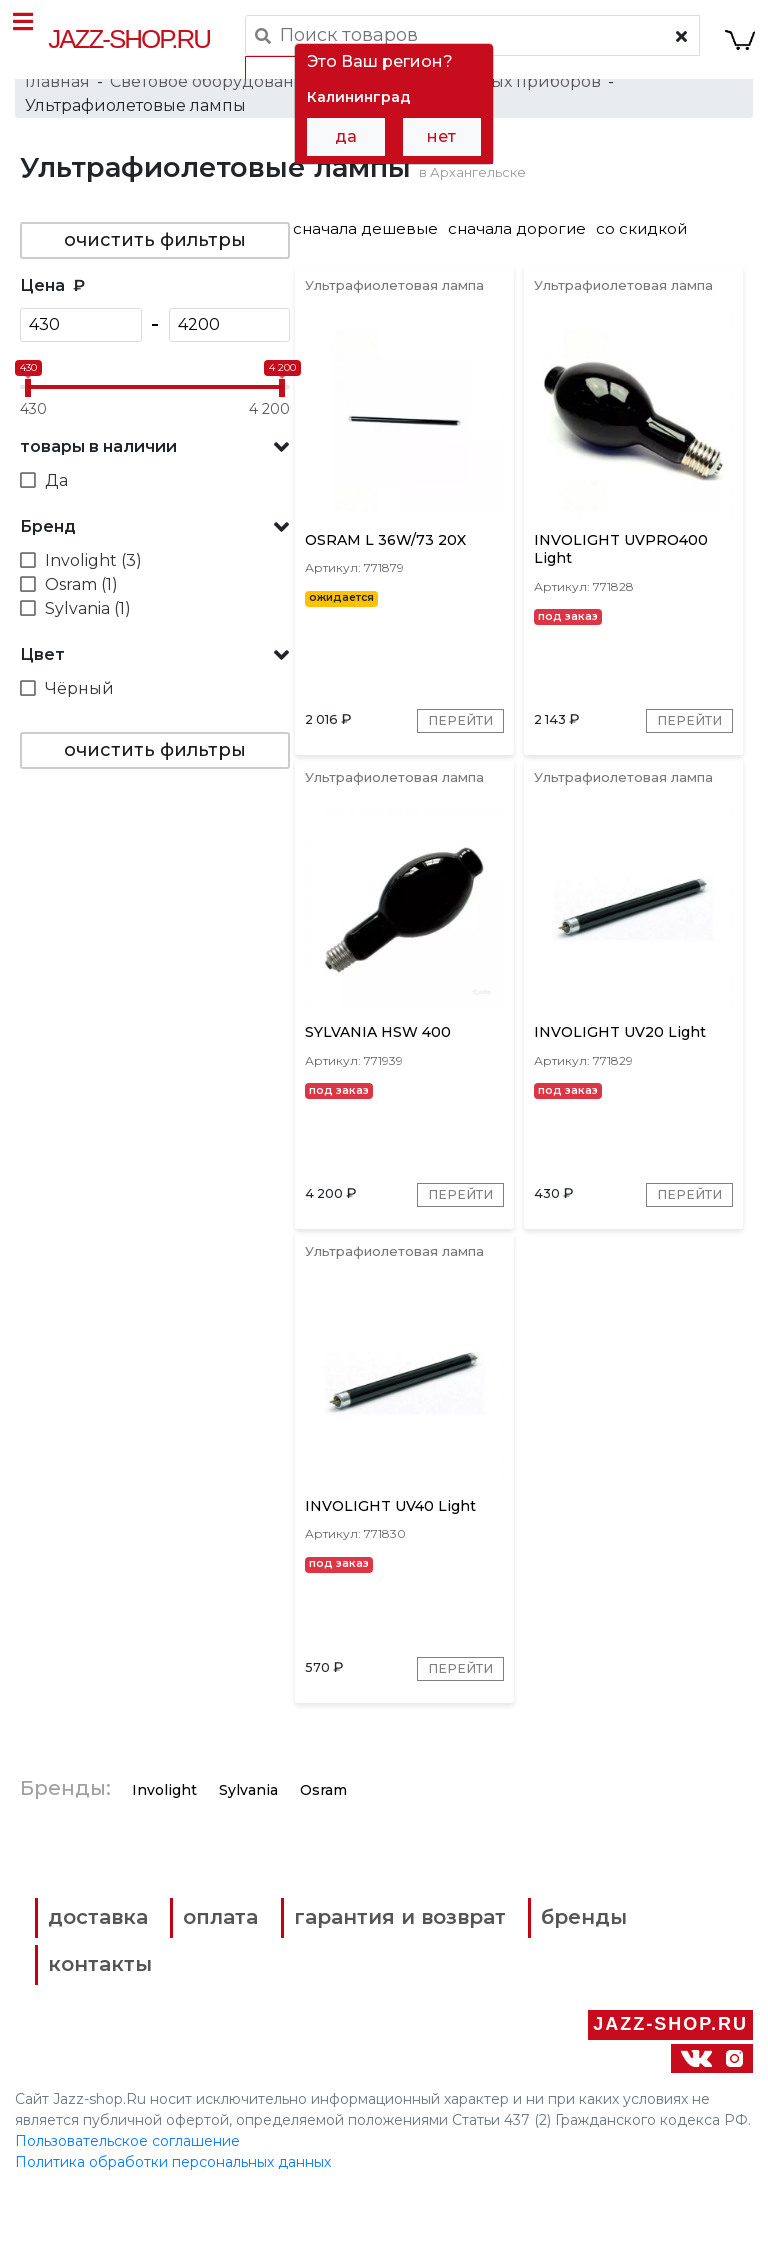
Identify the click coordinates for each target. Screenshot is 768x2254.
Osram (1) (81, 601)
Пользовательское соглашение (127, 2202)
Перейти (455, 756)
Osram (323, 1862)
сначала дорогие (517, 245)
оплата (251, 1990)
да (346, 136)
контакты (506, 2032)
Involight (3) (93, 577)
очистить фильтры (155, 257)
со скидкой (641, 245)
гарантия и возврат (449, 1990)
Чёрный (79, 705)
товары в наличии (98, 463)
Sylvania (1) (88, 625)
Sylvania (248, 1862)
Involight (164, 1862)
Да (56, 497)
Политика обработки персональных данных (173, 2223)
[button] (155, 464)
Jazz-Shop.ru (131, 39)
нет (441, 136)
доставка (111, 1990)
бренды (105, 2032)
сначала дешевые (365, 245)
